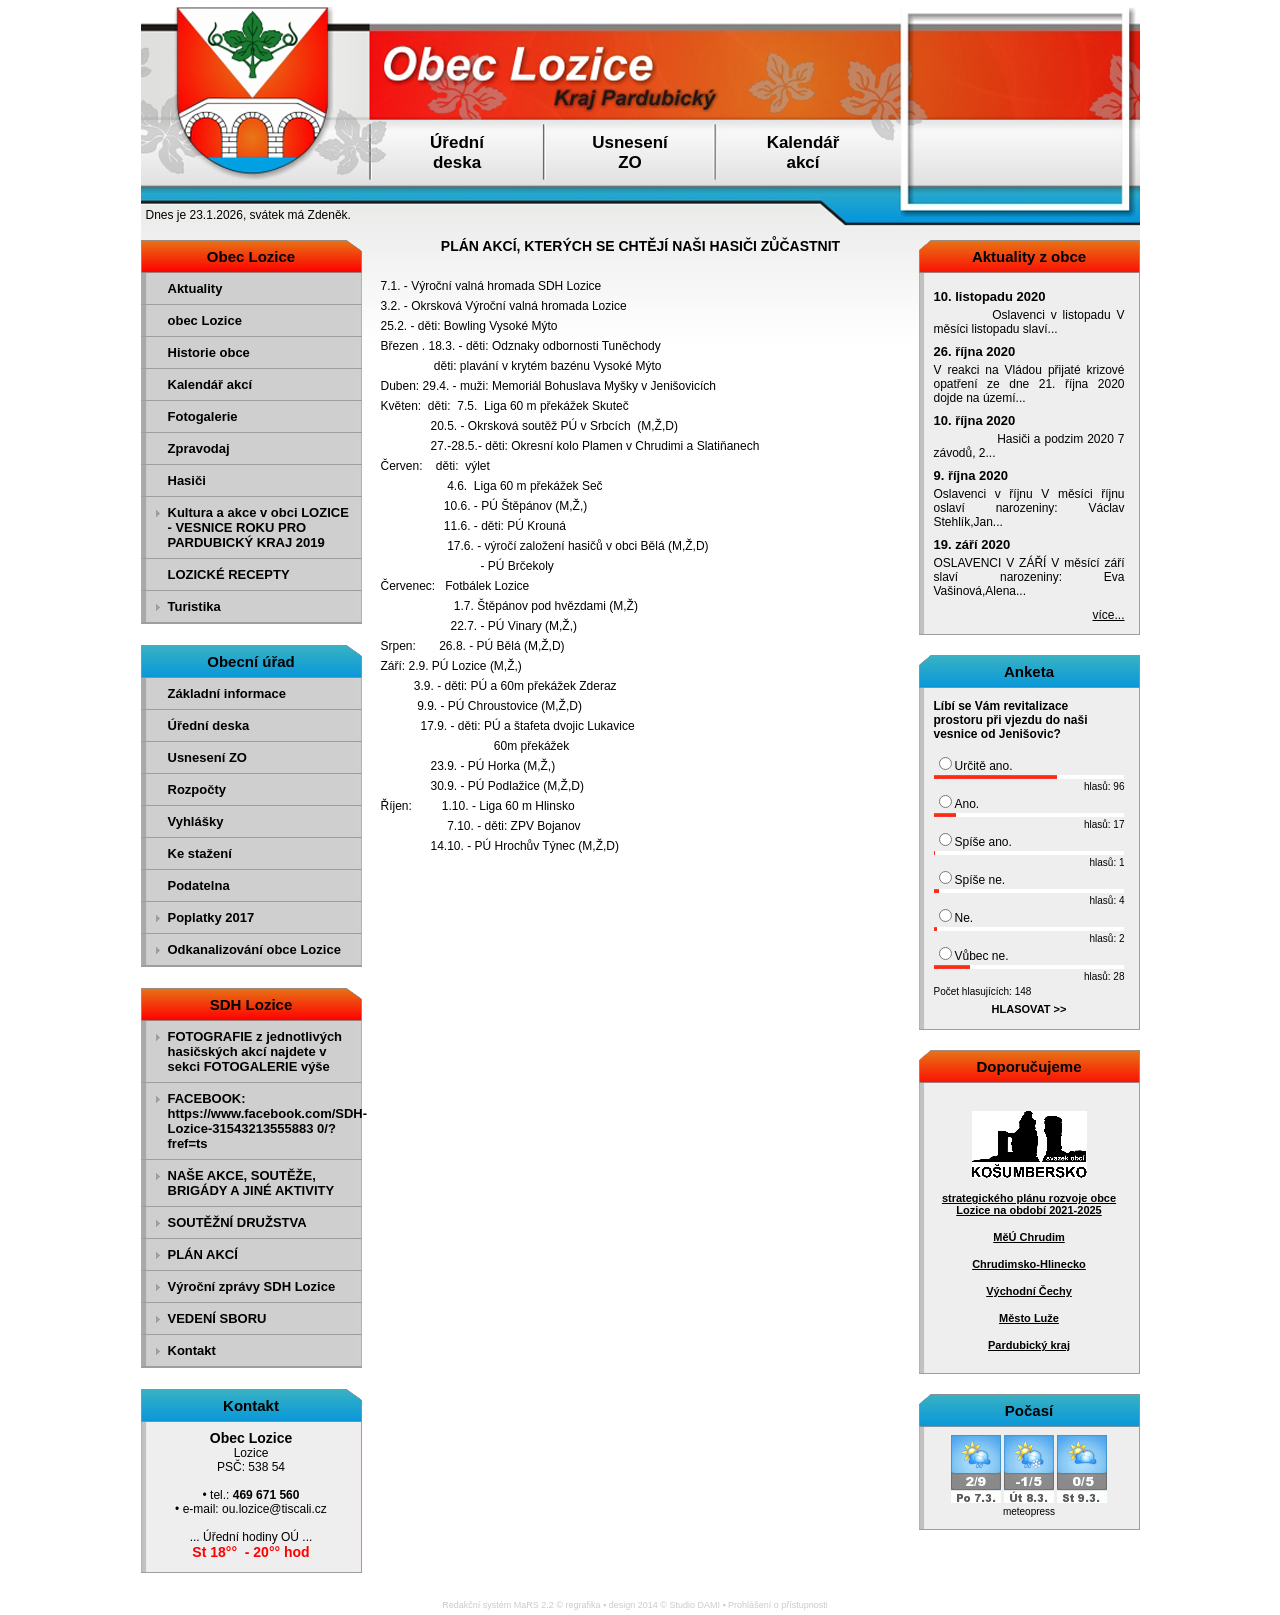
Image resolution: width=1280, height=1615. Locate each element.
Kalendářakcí (803, 152)
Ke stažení (200, 853)
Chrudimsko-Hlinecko (1029, 1264)
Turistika (194, 606)
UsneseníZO (630, 152)
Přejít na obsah (1234, 9)
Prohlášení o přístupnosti (778, 1605)
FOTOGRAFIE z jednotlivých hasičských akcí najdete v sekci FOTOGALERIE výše (255, 1051)
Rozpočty (197, 789)
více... (1108, 615)
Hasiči (187, 480)
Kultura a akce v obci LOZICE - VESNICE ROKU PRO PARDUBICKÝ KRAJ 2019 (258, 527)
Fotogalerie (203, 416)
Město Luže (1029, 1318)
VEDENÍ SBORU (217, 1318)
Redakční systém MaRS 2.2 (498, 1605)
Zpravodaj (199, 448)
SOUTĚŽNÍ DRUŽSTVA (237, 1222)
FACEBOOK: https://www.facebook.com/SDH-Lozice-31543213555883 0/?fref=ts (262, 1121)
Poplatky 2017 (211, 917)
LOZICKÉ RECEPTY (229, 574)
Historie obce (209, 352)
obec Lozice (205, 320)
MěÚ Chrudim (1029, 1237)
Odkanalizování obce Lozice (254, 949)
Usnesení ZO (207, 757)
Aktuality (195, 288)
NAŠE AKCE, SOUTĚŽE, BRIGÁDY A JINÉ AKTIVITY (251, 1183)
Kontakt (192, 1350)
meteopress (1029, 1511)
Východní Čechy (1029, 1291)
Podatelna (199, 885)
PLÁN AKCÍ (203, 1254)
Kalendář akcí (210, 384)
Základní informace (227, 693)
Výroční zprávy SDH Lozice (252, 1286)
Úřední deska (209, 725)
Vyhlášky (196, 821)
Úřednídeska (457, 152)
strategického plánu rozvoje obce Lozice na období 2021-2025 (1029, 1204)
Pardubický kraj (1029, 1345)
